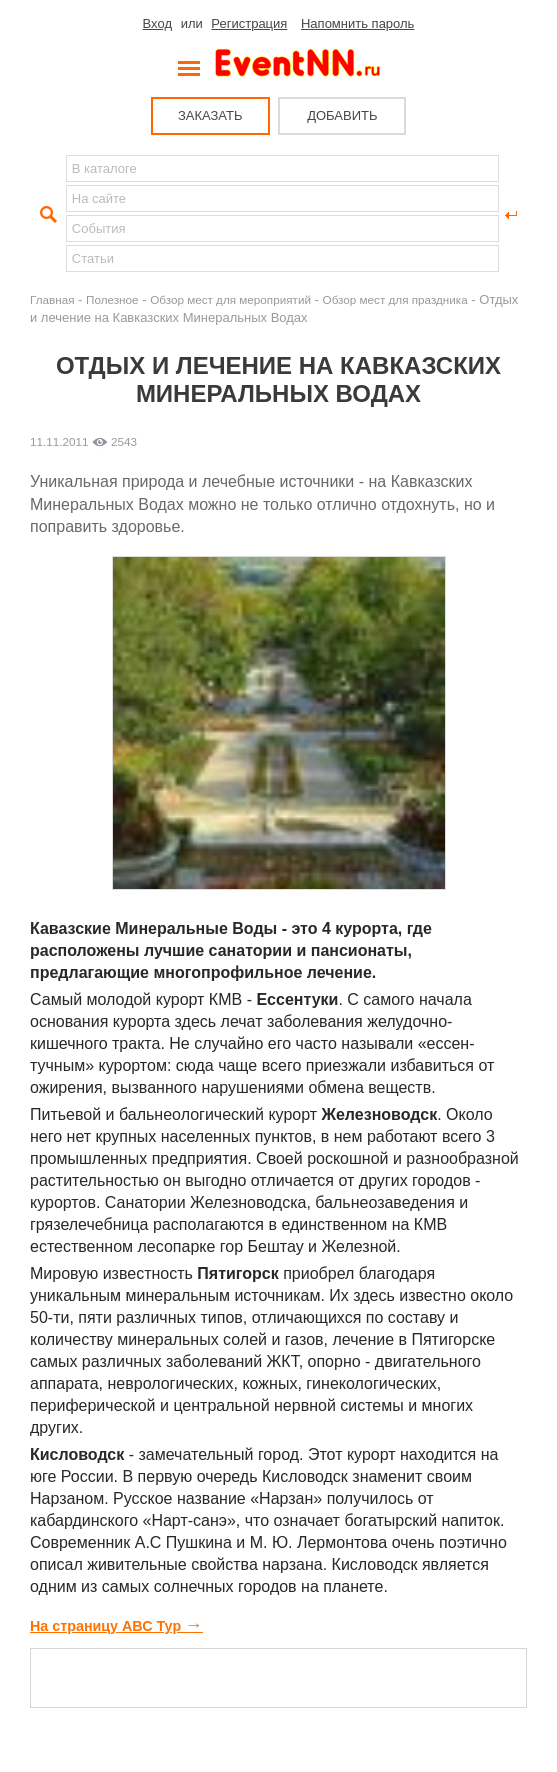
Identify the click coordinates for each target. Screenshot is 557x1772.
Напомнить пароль (357, 23)
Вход (157, 23)
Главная (52, 299)
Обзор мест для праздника (395, 299)
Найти (46, 215)
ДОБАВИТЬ (342, 115)
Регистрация (249, 23)
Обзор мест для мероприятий (230, 299)
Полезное (112, 299)
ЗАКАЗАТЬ (210, 115)
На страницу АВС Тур (116, 1626)
